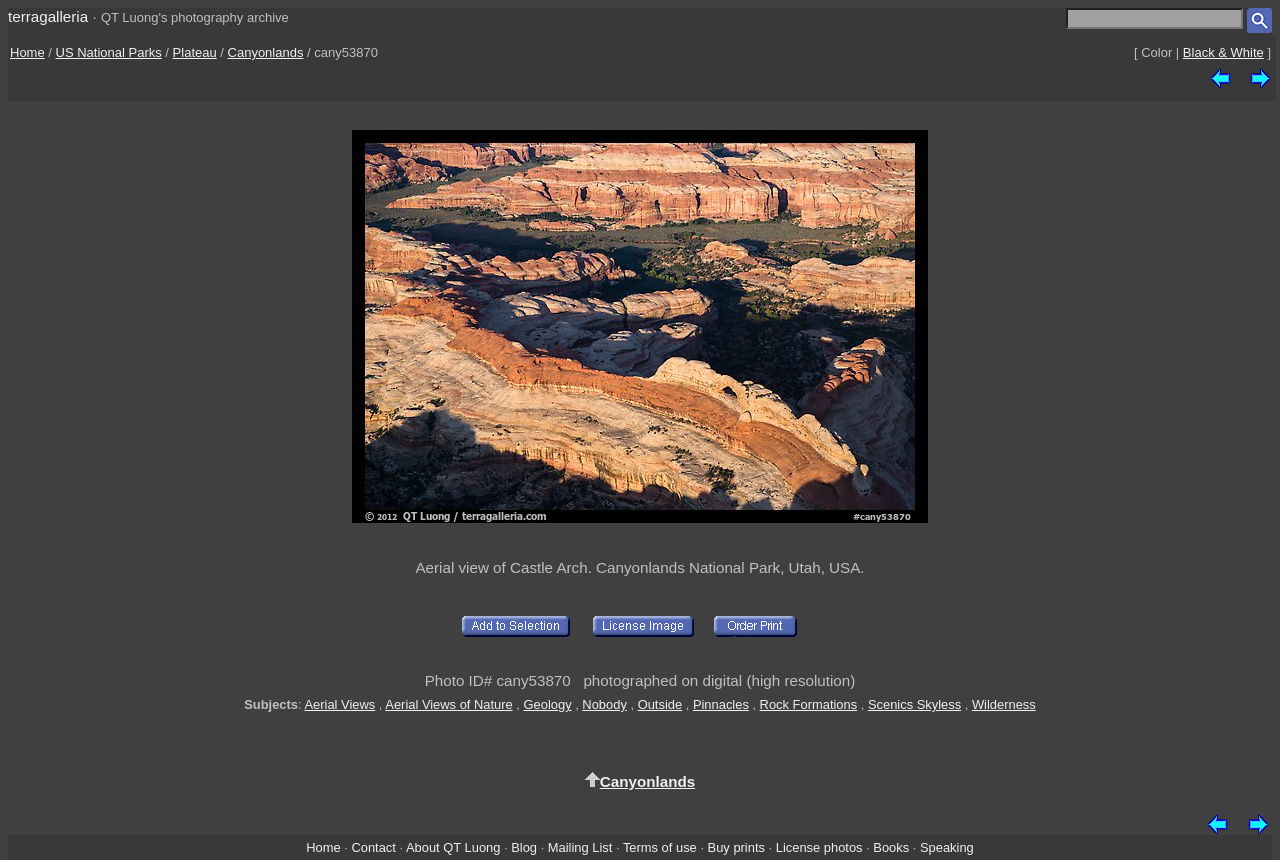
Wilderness (1004, 704)
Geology (548, 704)
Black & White (1223, 52)
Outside (660, 704)
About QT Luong (453, 847)
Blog (524, 847)
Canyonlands (266, 52)
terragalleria (48, 16)
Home (27, 52)
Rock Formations (809, 704)
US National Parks (109, 52)
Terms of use (660, 847)
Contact (373, 847)
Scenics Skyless (914, 704)
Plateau (195, 52)
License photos (819, 847)
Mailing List (580, 847)
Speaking (947, 847)
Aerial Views (339, 704)
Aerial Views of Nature (448, 704)
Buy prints (736, 847)
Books (891, 847)
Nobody (604, 704)
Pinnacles (721, 704)
